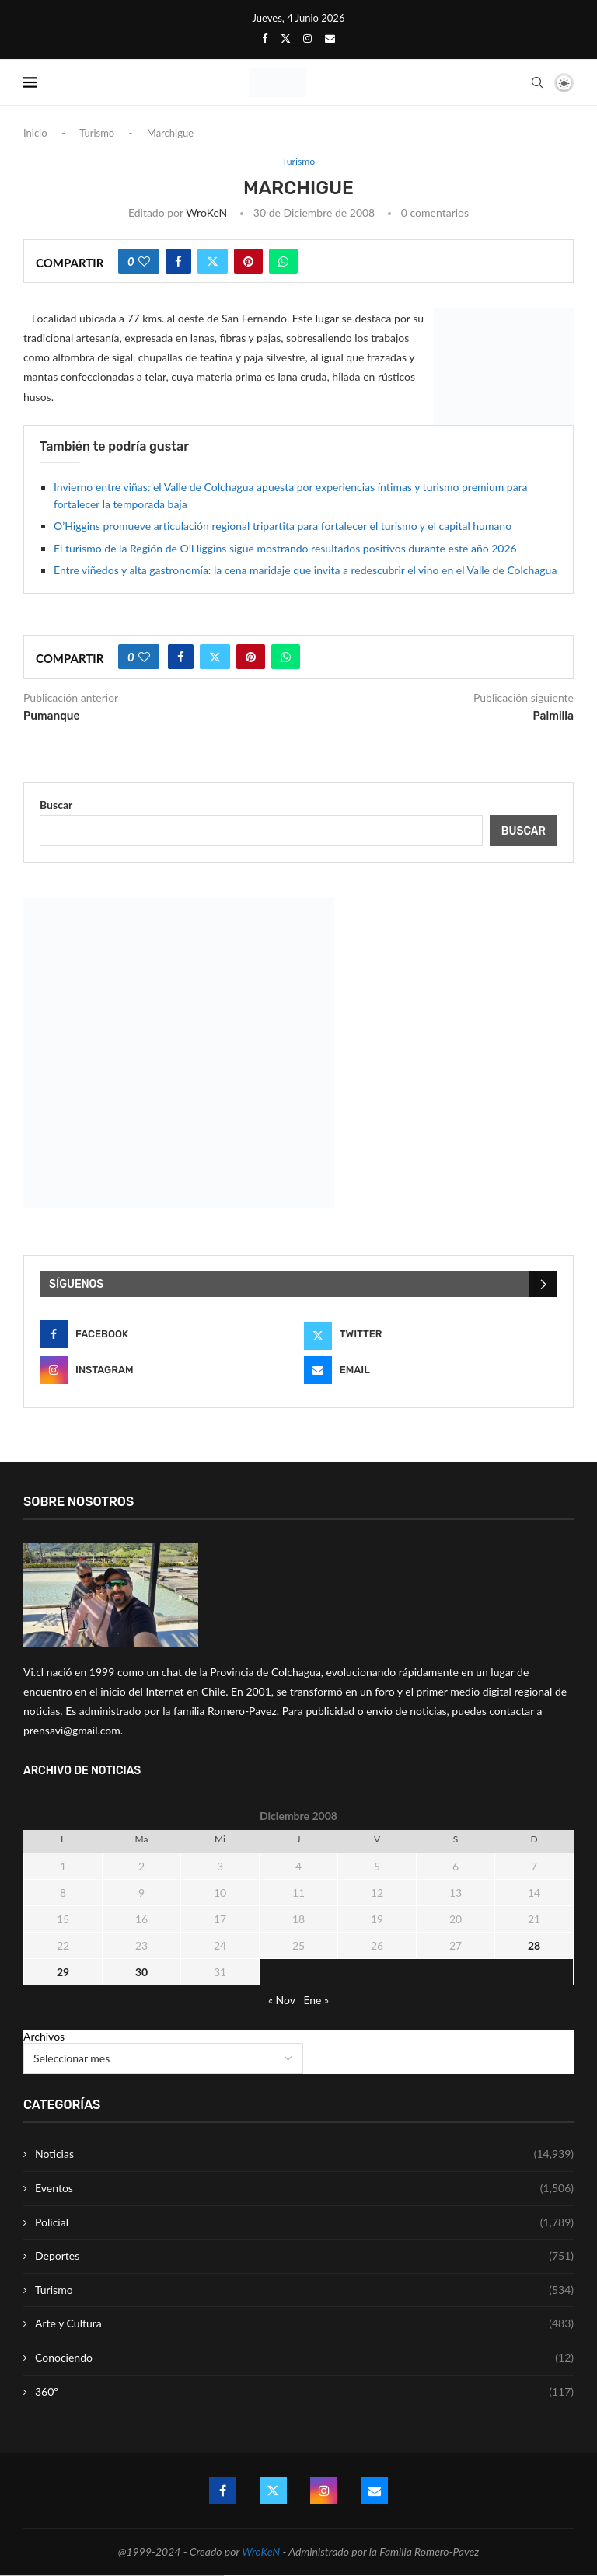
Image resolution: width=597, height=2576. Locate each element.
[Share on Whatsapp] (283, 261)
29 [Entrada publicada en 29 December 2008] (63, 1972)
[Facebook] (264, 38)
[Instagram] (307, 38)
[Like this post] (144, 261)
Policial (304, 2222)
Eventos (304, 2189)
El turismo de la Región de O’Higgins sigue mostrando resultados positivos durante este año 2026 (285, 549)
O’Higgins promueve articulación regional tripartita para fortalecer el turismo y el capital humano (282, 526)
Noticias (304, 2155)
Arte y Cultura (304, 2324)
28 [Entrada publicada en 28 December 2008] (534, 1946)
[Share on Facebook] (178, 261)
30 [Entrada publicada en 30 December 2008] (141, 1972)
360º (304, 2392)
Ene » (316, 2000)
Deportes (304, 2256)
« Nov (281, 2000)
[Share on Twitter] (212, 261)
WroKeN (206, 213)
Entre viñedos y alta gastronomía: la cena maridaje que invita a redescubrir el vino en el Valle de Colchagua (305, 570)
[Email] (330, 38)
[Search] (537, 82)
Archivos (44, 2037)
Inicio (35, 133)
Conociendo (304, 2358)
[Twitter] (286, 38)
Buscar (56, 805)
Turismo (96, 133)
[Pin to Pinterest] (248, 261)
